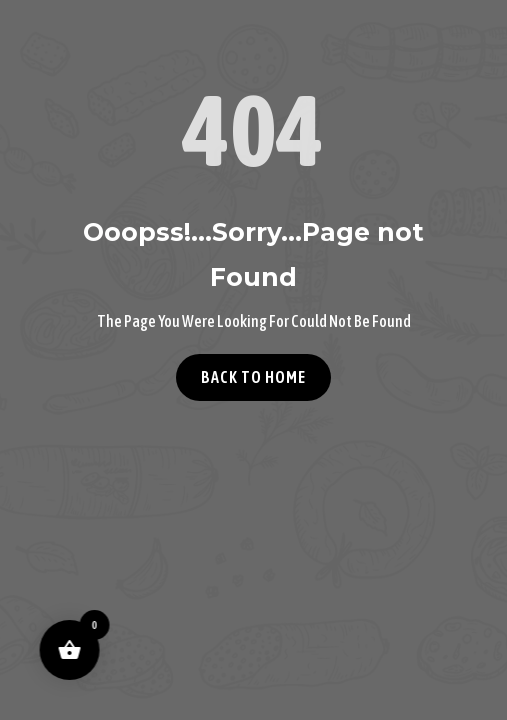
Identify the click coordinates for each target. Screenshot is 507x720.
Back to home (253, 377)
